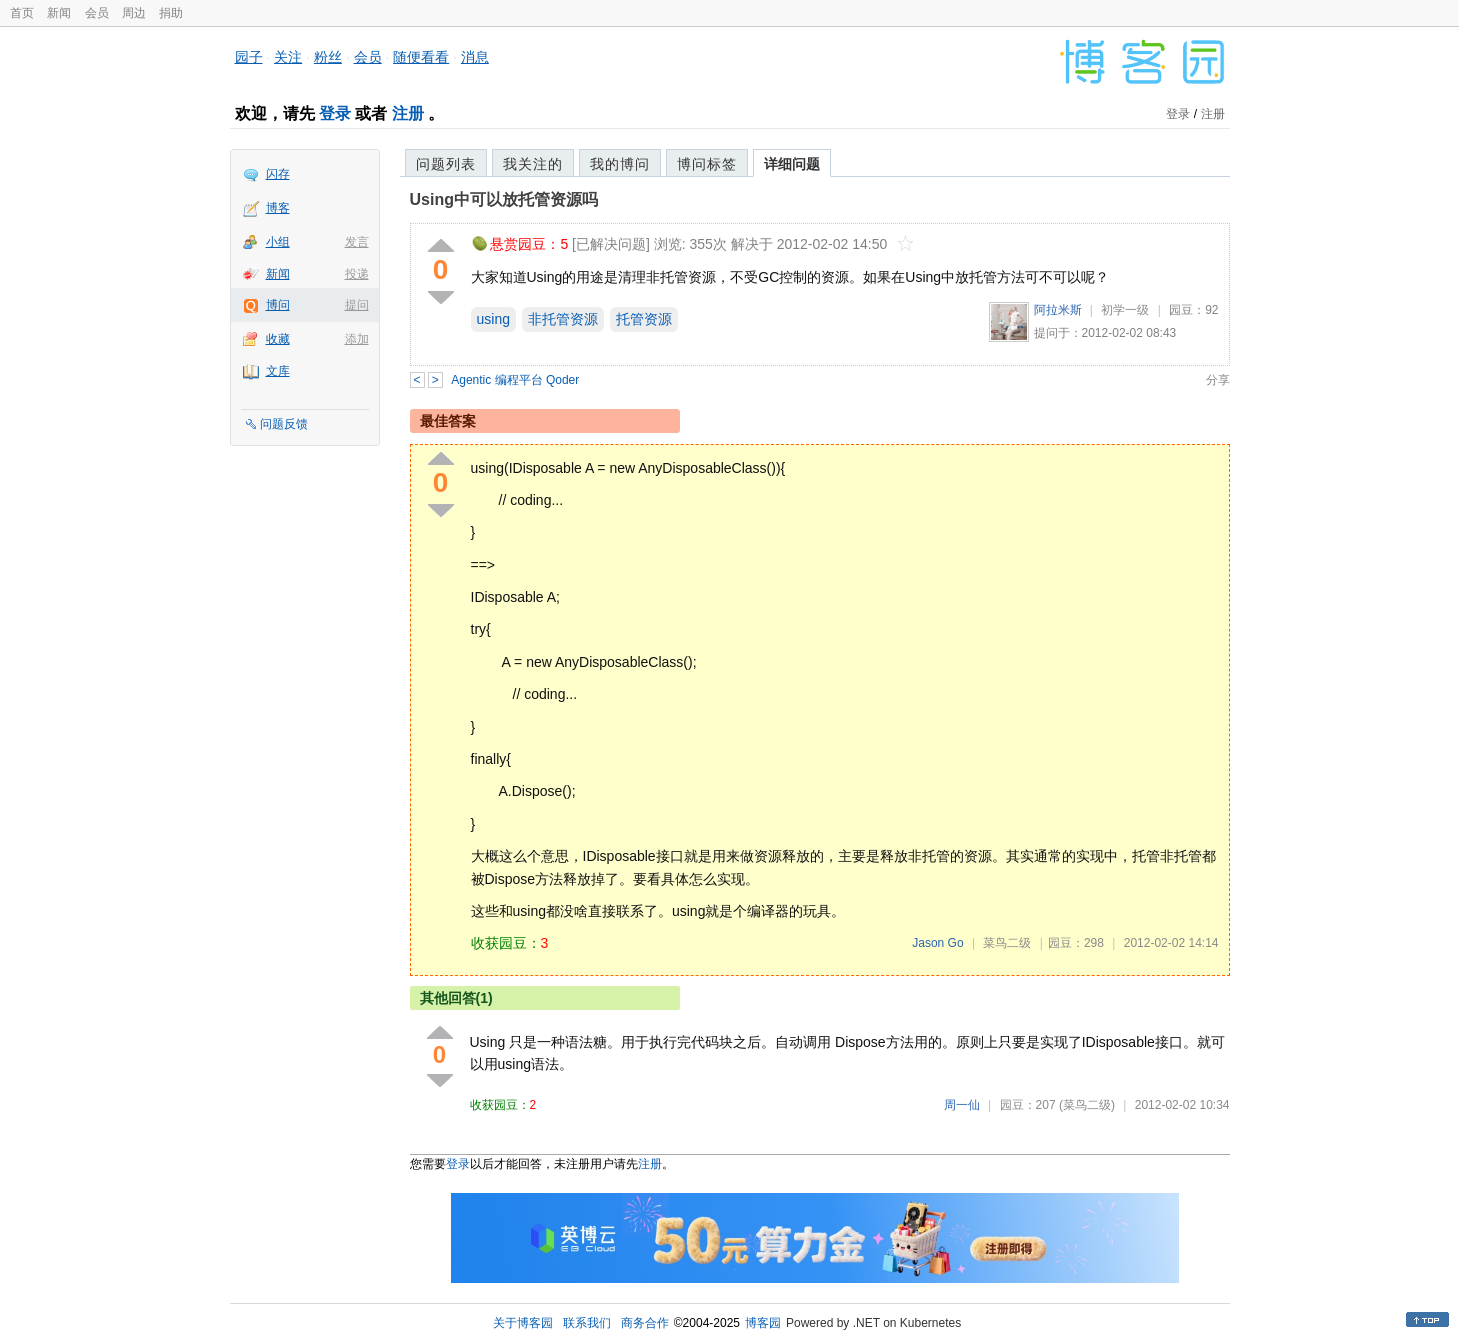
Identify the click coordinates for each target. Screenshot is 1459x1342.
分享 (1218, 380)
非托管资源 (563, 319)
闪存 (278, 174)
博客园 (763, 1323)
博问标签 (707, 164)
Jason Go (937, 943)
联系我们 (587, 1323)
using (493, 319)
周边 (134, 13)
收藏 (278, 339)
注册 (408, 113)
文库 (278, 371)
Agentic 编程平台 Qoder (515, 380)
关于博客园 (523, 1323)
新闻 (59, 13)
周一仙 (962, 1105)
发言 (357, 242)
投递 (357, 274)
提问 (357, 305)
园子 (249, 57)
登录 (335, 113)
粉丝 (328, 57)
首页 (22, 13)
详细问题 (792, 164)
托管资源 (644, 319)
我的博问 (620, 164)
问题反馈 (284, 424)
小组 (278, 242)
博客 (278, 208)
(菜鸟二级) (1087, 1105)
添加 (357, 339)
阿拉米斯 (1058, 310)
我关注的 (533, 164)
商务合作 (645, 1323)
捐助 (171, 13)
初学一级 (1125, 310)
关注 (288, 57)
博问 (278, 305)
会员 (97, 13)
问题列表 (446, 164)
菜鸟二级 (1007, 943)
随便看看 (421, 57)
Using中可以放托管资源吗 (504, 199)
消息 (475, 57)
